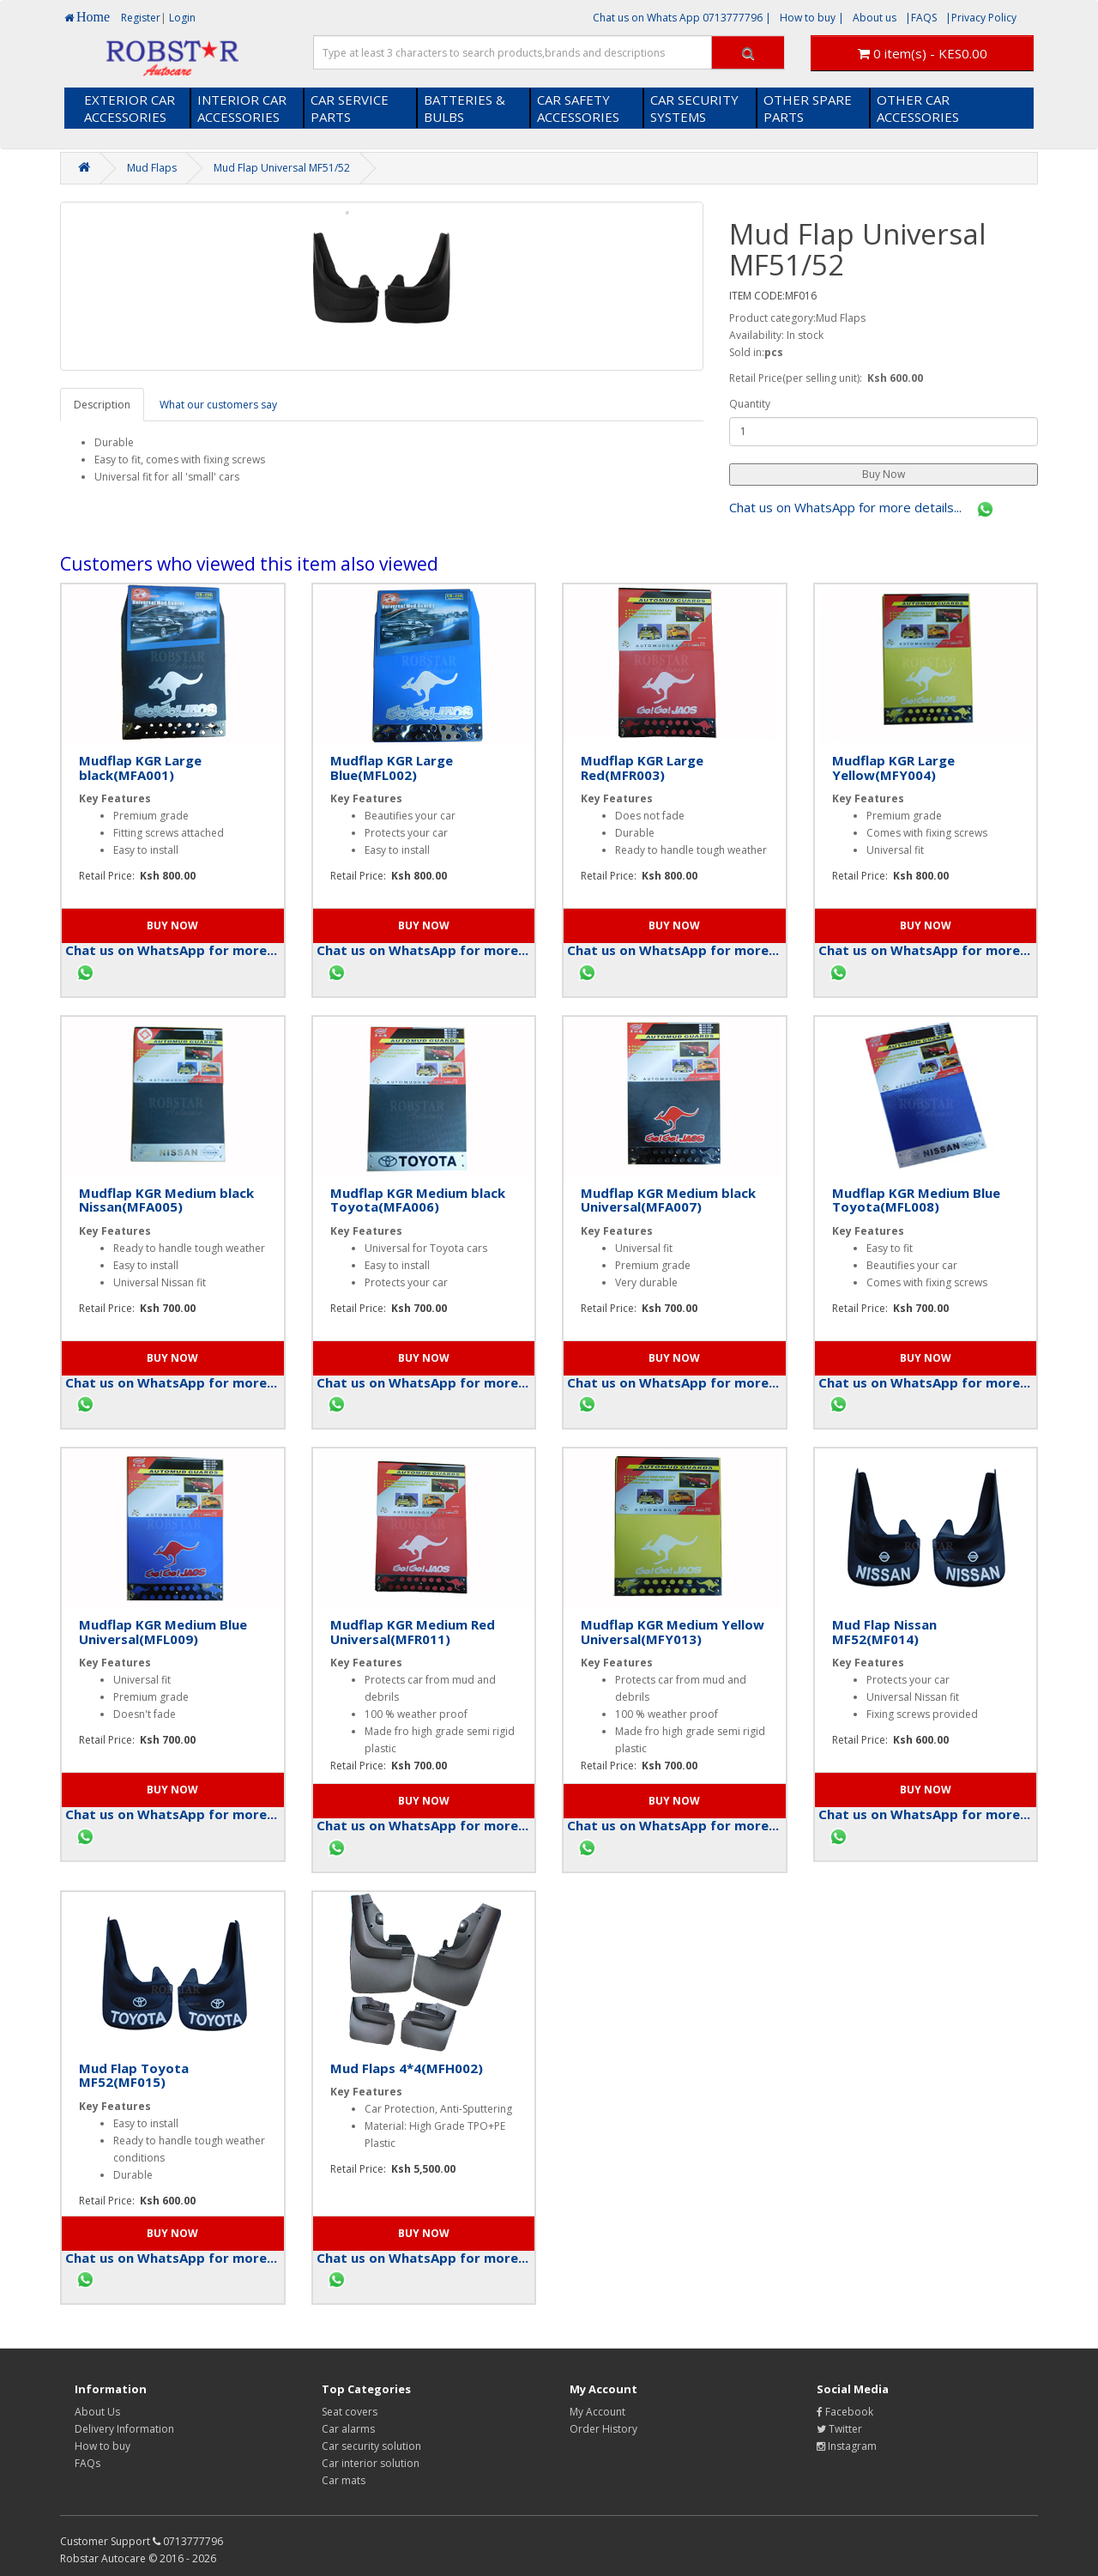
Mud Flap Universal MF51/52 (282, 167)
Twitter (839, 2429)
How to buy (102, 2446)
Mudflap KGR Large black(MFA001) (140, 767)
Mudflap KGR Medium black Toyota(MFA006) (417, 1200)
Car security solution (371, 2446)
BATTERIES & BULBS (464, 108)
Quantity (749, 403)
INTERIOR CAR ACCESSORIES (242, 108)
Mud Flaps (152, 167)
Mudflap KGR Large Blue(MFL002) (391, 767)
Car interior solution (370, 2463)
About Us (97, 2411)
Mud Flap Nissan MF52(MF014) (884, 1632)
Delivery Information (124, 2429)
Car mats (343, 2480)
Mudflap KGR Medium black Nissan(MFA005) (166, 1200)
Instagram (847, 2446)
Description (102, 404)
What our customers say (218, 404)
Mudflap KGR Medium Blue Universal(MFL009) (163, 1632)
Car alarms (348, 2429)
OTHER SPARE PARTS (807, 108)
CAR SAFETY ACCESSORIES (578, 108)
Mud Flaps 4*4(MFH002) (406, 2068)
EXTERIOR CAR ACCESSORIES (129, 108)
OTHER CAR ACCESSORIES (918, 108)
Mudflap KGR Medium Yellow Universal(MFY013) (672, 1632)
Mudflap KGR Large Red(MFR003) (642, 767)
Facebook (845, 2411)
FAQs (87, 2463)
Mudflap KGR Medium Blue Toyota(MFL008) (916, 1200)
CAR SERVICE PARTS (350, 108)
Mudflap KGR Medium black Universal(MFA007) (668, 1200)
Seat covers (349, 2411)
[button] (883, 474)
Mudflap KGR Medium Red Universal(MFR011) (412, 1632)
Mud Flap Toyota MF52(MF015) (134, 2075)
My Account (597, 2411)
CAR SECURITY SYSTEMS (694, 108)
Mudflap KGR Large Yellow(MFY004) (893, 767)
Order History (603, 2429)
